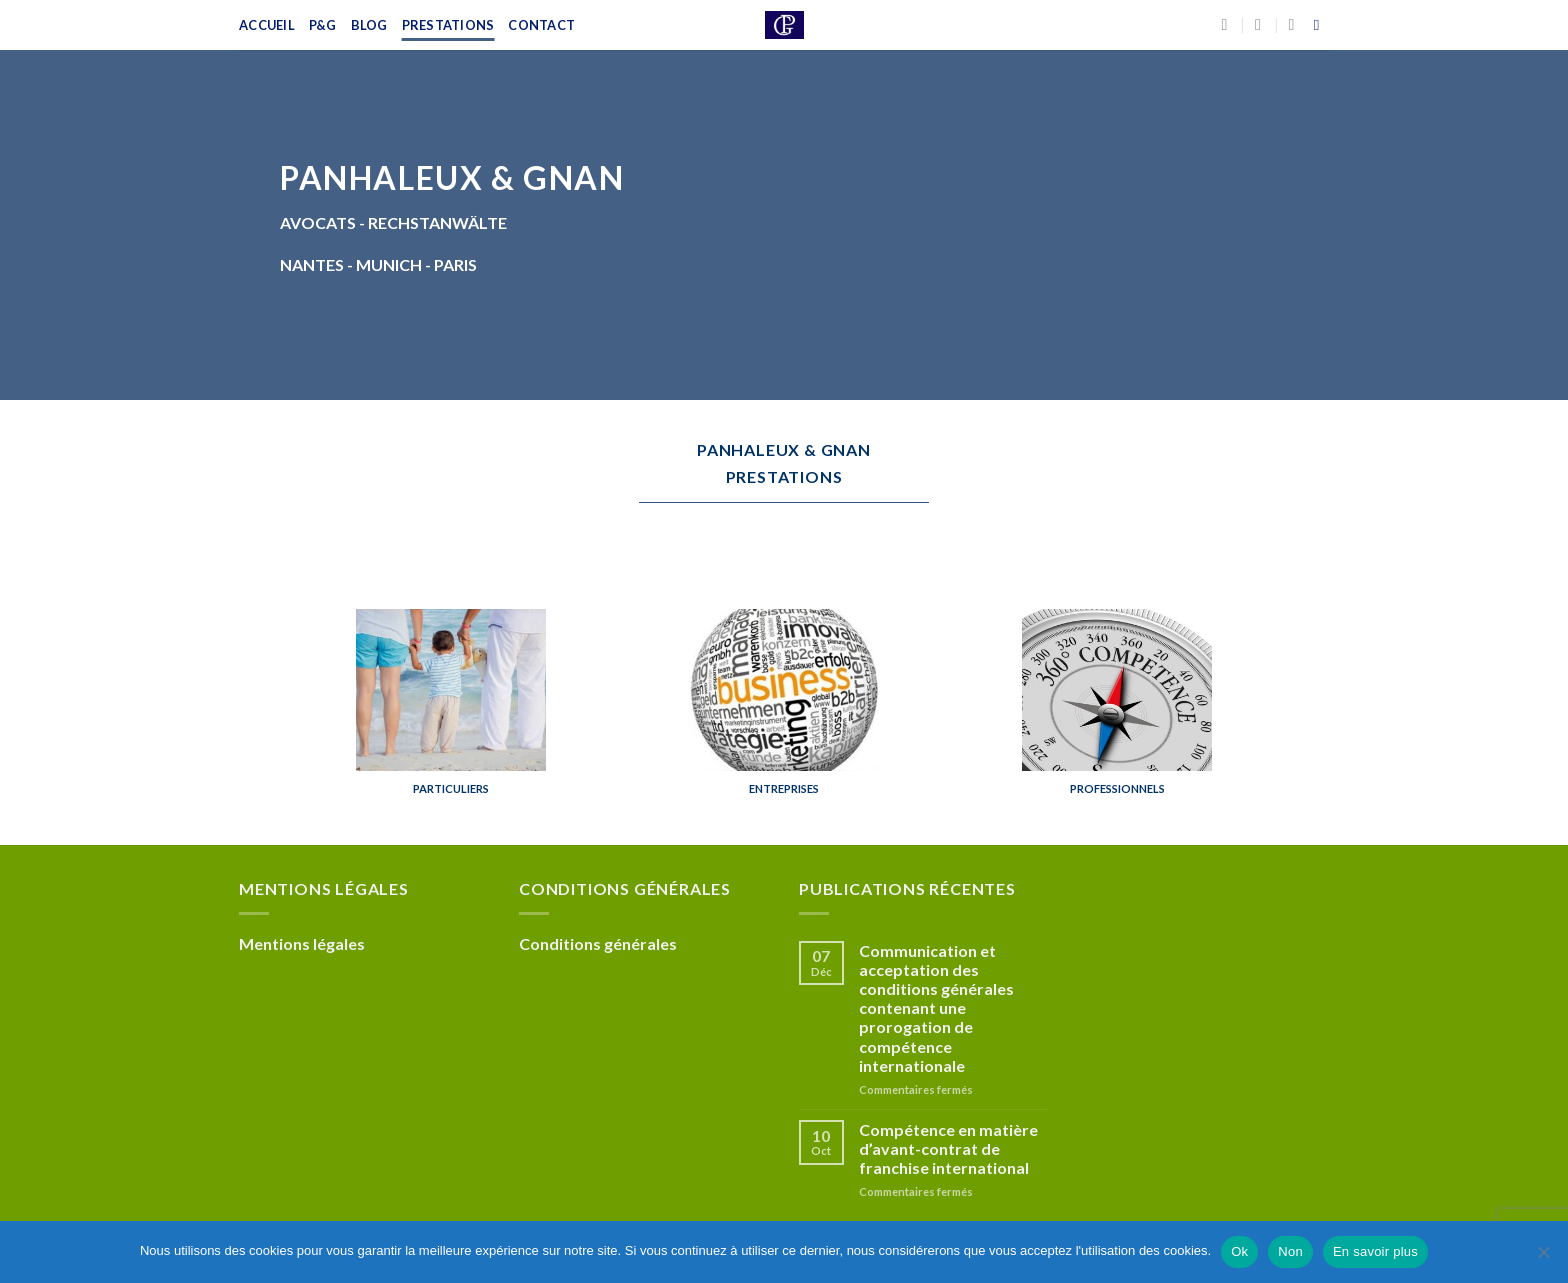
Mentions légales (302, 943)
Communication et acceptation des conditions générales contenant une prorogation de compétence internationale (936, 1008)
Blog (369, 25)
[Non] (1543, 1258)
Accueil (267, 25)
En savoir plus (1375, 1251)
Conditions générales (598, 943)
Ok (1239, 1251)
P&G (323, 25)
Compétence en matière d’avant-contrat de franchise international (948, 1148)
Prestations (448, 25)
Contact (541, 25)
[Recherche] (1321, 25)
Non (1290, 1251)
